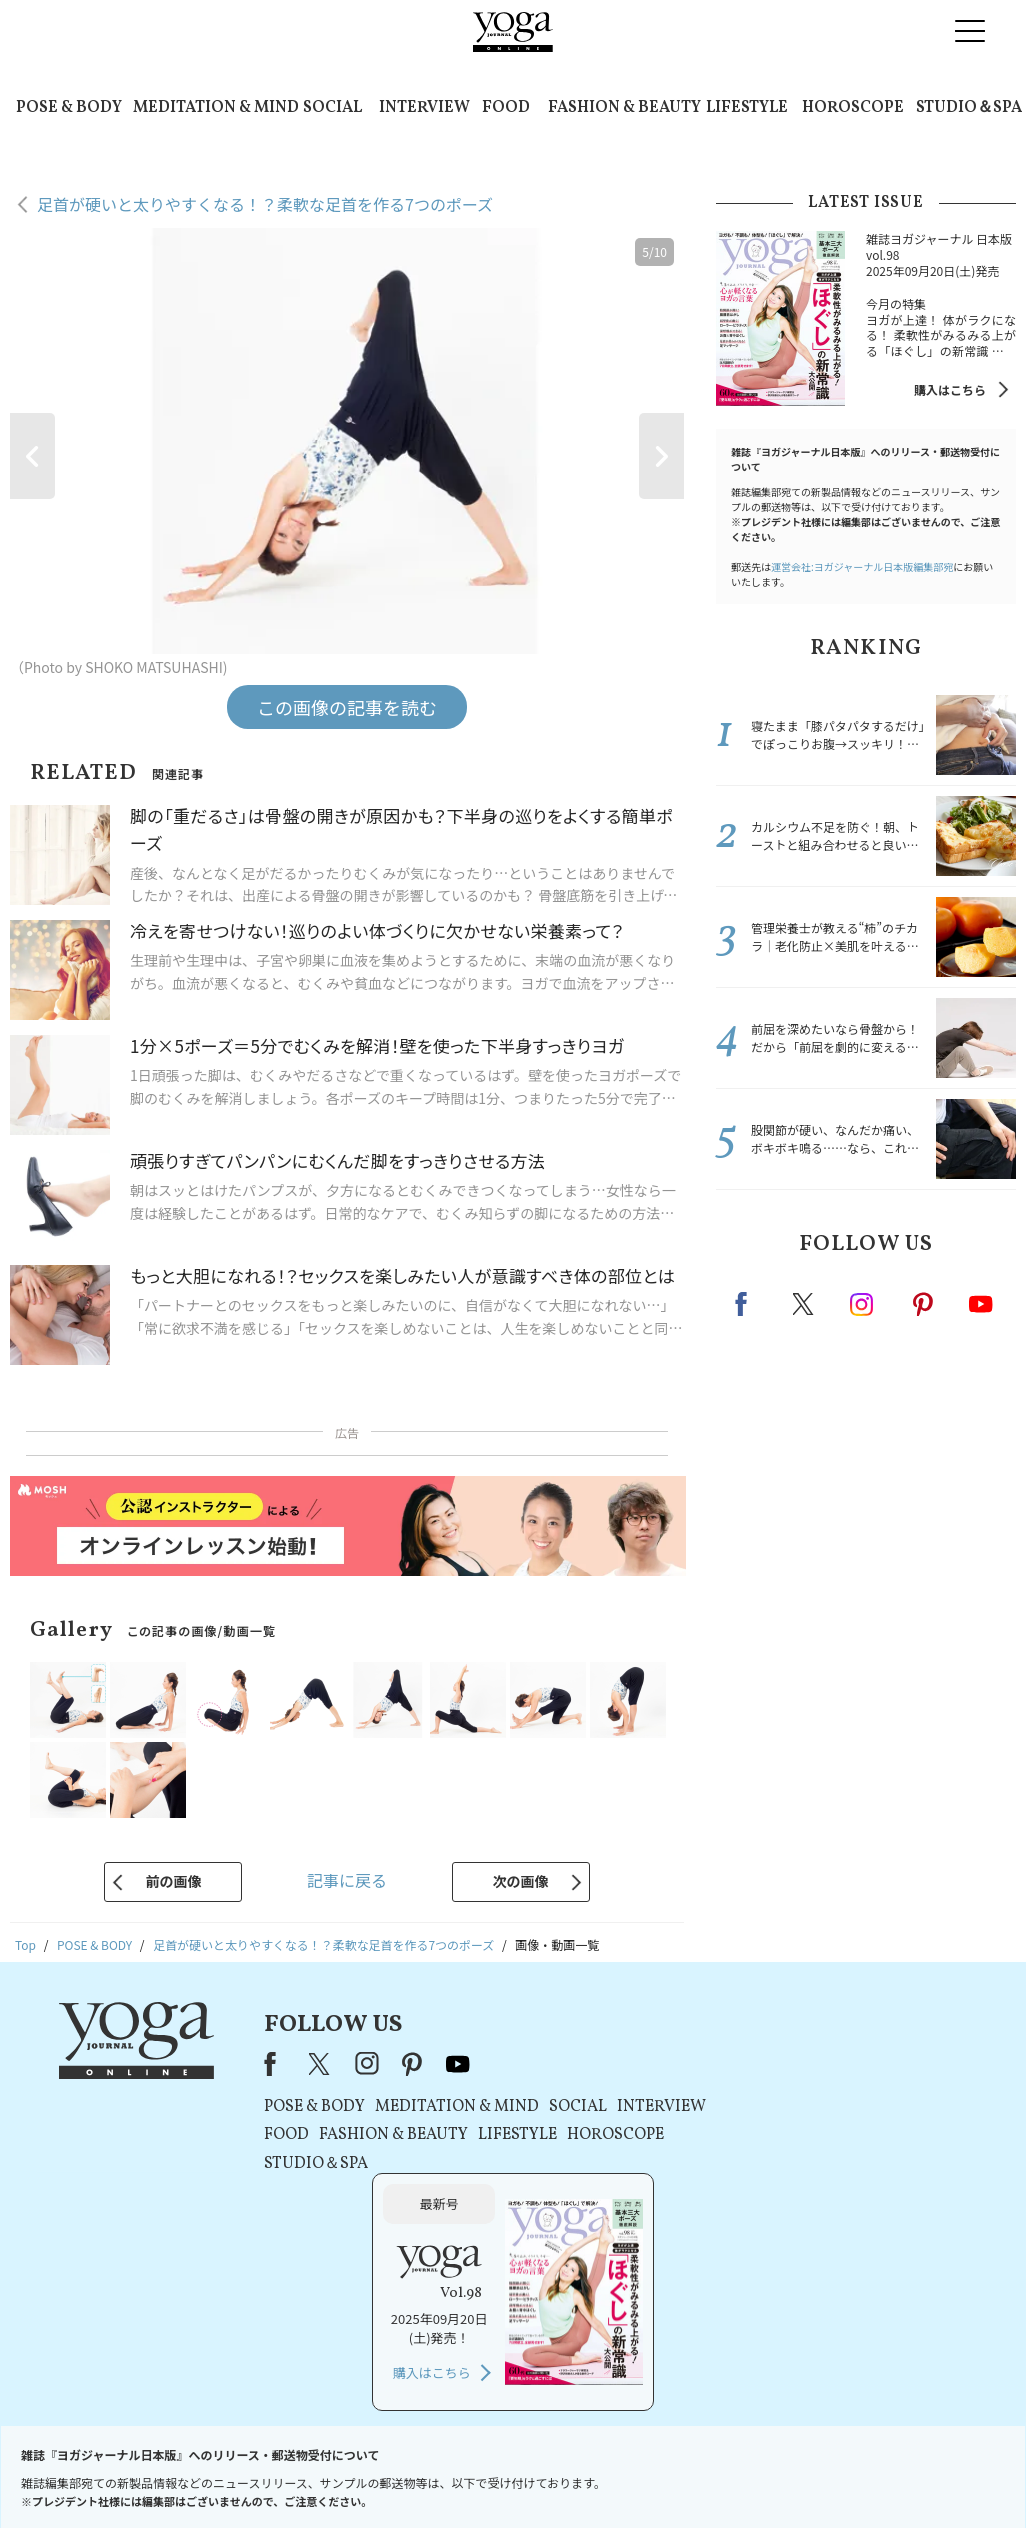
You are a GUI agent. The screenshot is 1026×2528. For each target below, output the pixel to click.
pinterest (924, 1304)
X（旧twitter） (805, 1304)
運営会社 (644, 2474)
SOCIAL (332, 108)
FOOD (506, 108)
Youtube (981, 1304)
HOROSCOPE (853, 108)
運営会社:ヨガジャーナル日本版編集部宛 (862, 566)
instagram (863, 1303)
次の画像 (521, 1881)
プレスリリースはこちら (336, 2474)
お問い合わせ (218, 2474)
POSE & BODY (69, 108)
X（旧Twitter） (319, 2064)
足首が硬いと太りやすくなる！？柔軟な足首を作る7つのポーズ (265, 204)
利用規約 (443, 2474)
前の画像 (173, 1881)
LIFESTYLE (747, 108)
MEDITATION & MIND (216, 108)
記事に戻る (347, 1880)
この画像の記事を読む (347, 707)
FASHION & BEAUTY (624, 108)
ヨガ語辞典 (804, 2474)
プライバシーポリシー (544, 2474)
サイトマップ (721, 2474)
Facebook (747, 1304)
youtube (456, 2064)
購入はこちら (950, 389)
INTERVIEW (424, 108)
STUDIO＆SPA (969, 108)
